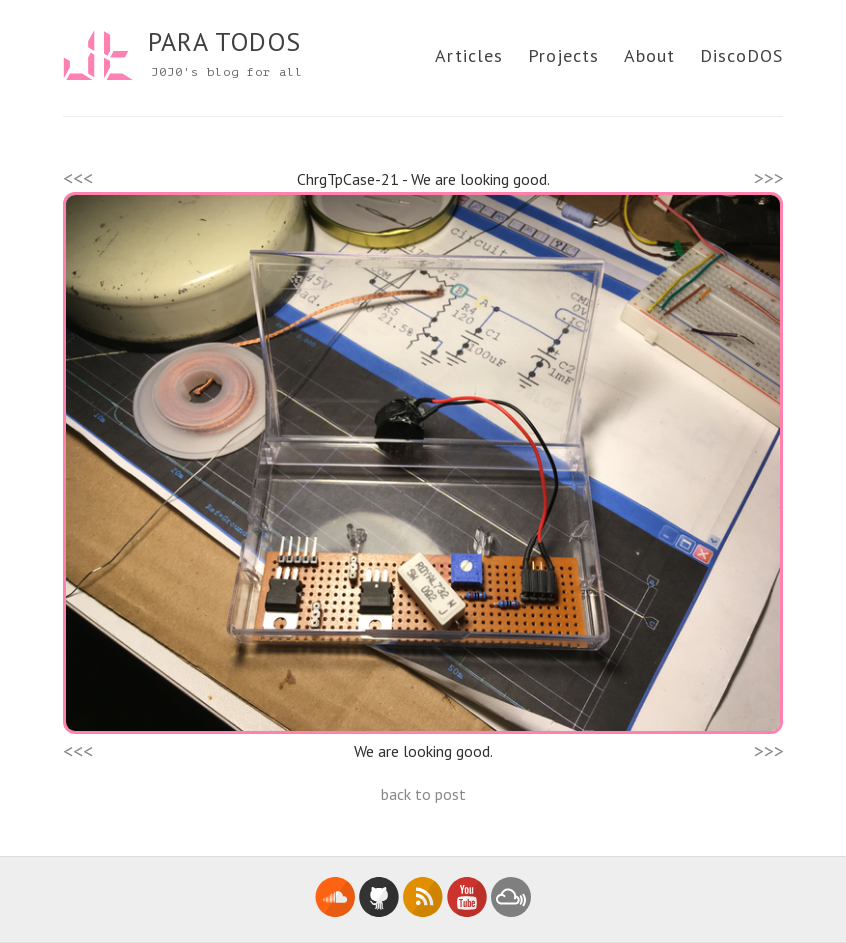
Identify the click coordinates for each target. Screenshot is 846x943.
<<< (78, 178)
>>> (769, 178)
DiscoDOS (741, 55)
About (649, 55)
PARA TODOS (224, 41)
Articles (469, 55)
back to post (423, 794)
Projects (563, 55)
